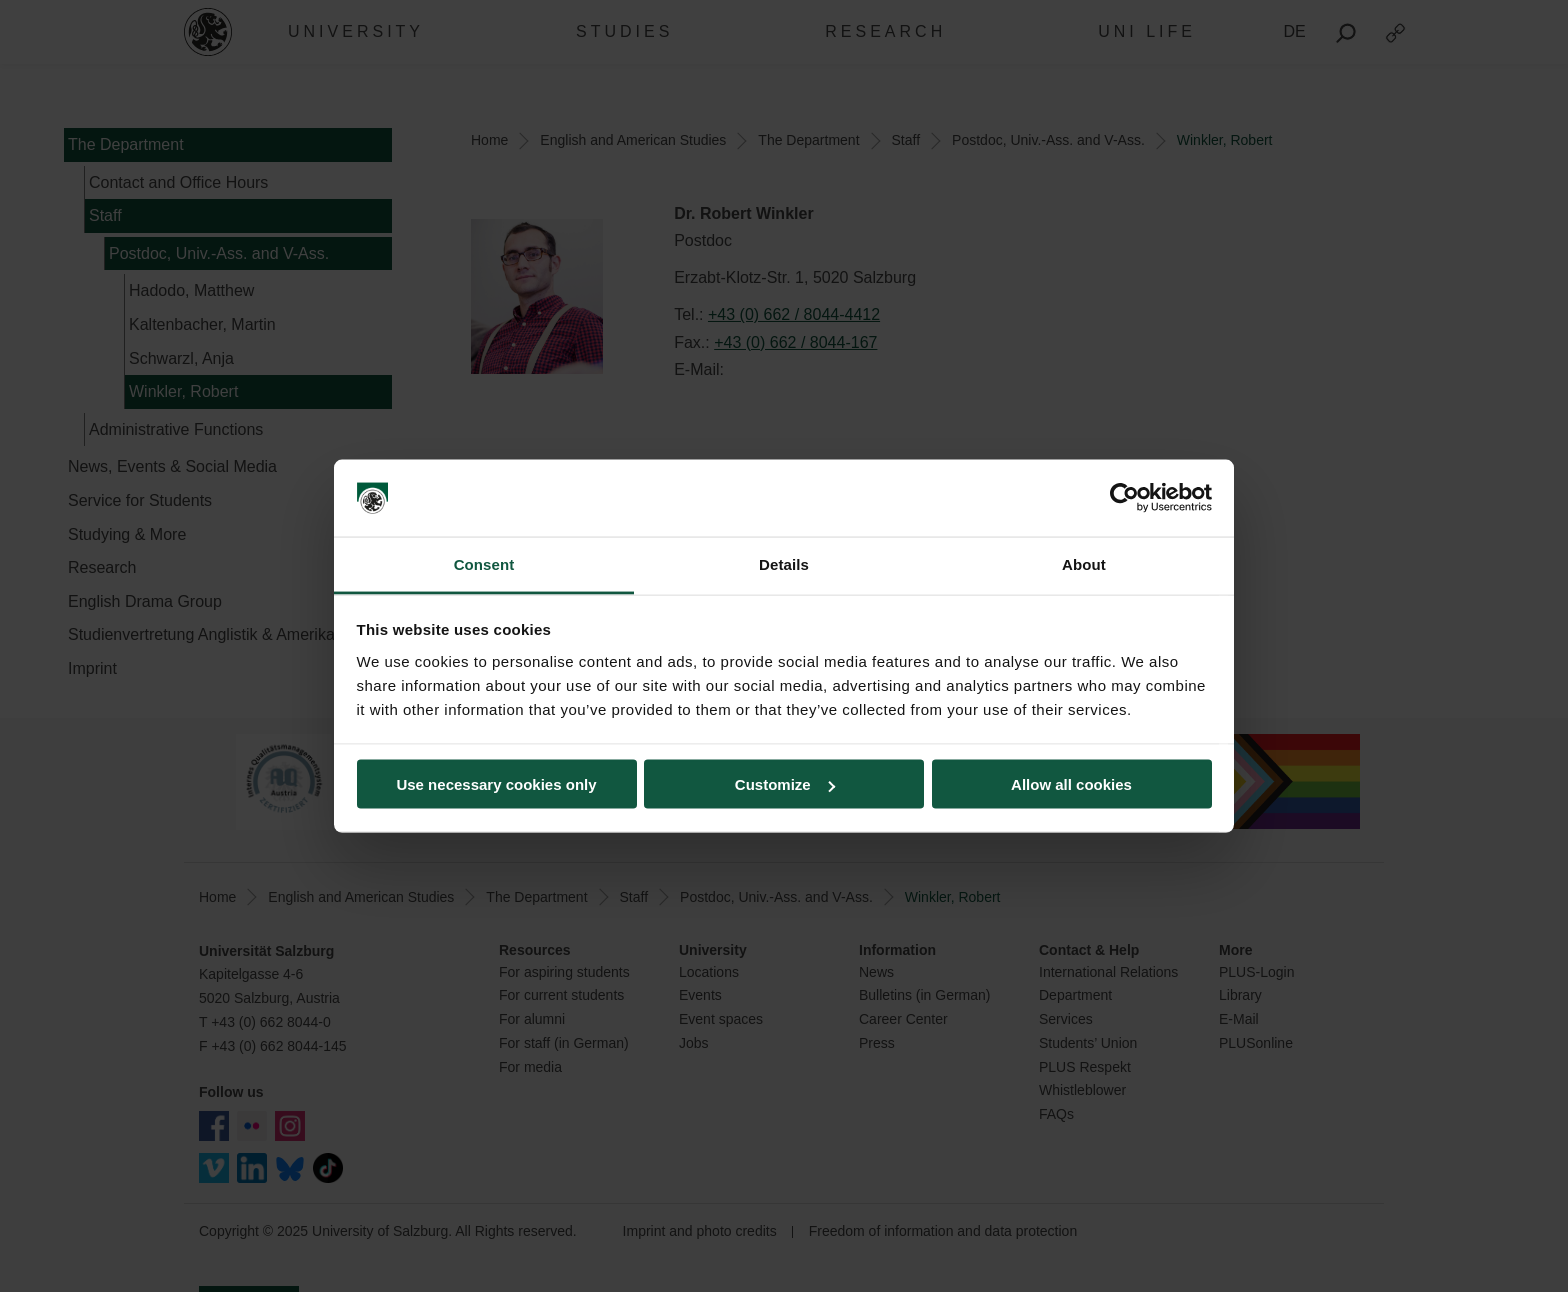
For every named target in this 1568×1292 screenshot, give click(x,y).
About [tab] (1084, 563)
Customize (785, 784)
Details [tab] (784, 563)
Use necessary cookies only (496, 784)
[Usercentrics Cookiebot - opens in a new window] (1124, 498)
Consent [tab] (484, 563)
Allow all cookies (1071, 784)
